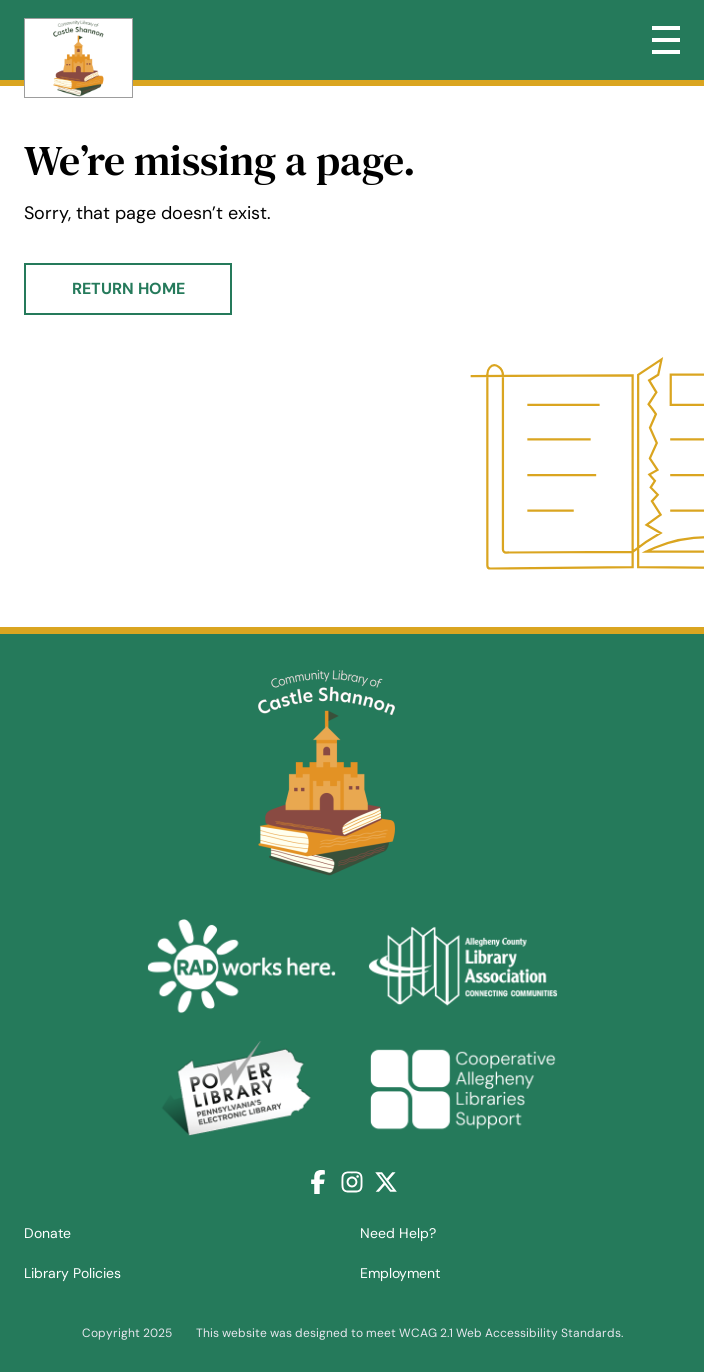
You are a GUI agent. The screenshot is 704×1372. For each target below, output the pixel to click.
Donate (47, 1233)
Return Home (128, 288)
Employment (400, 1273)
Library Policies (72, 1273)
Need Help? (398, 1233)
